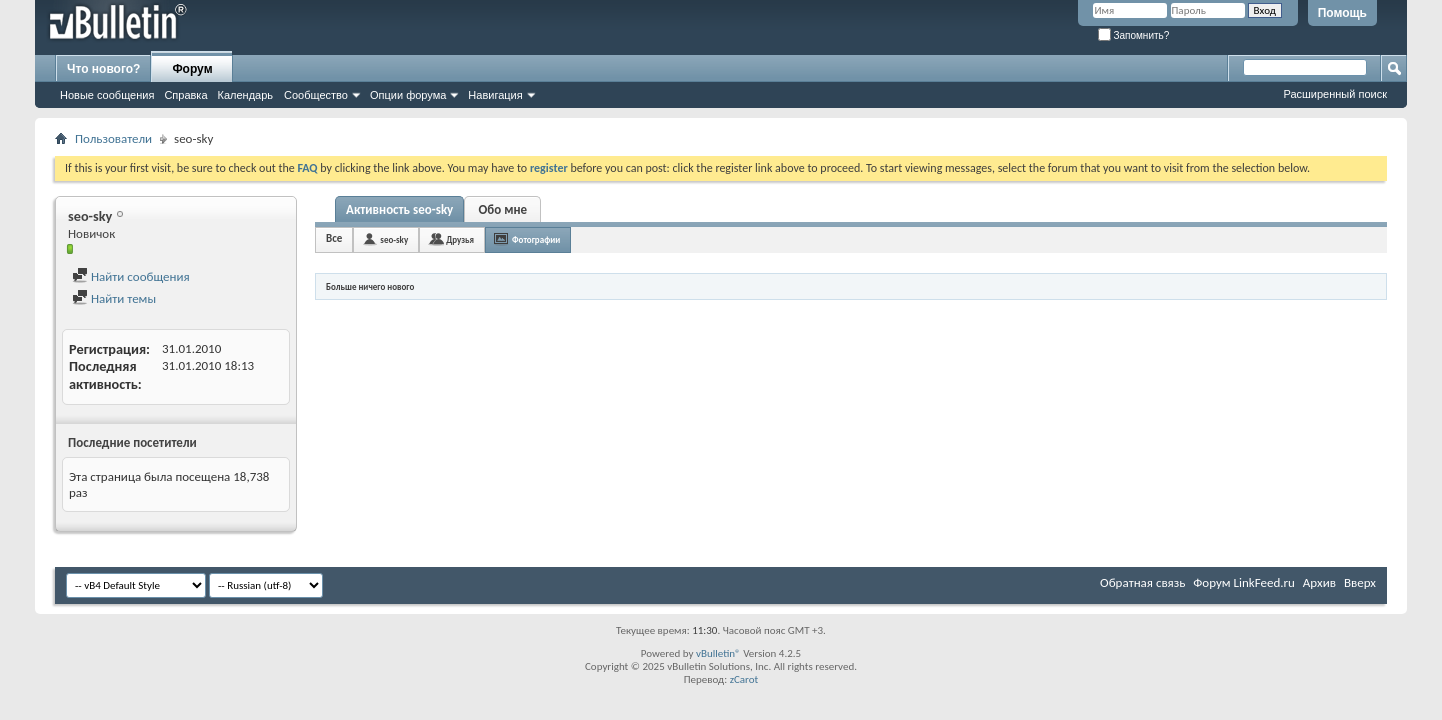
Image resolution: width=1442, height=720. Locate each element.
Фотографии (536, 239)
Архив (1319, 582)
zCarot (744, 679)
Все (334, 238)
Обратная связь (1142, 582)
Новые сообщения (107, 95)
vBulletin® (718, 653)
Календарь (246, 95)
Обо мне (503, 209)
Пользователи (113, 138)
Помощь (1342, 13)
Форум (192, 69)
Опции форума (408, 95)
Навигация (495, 95)
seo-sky (394, 239)
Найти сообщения (131, 276)
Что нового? (103, 69)
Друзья (460, 239)
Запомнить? (1134, 35)
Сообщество (316, 95)
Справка (185, 95)
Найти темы (114, 298)
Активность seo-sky (399, 209)
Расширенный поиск (1335, 94)
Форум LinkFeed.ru (1244, 582)
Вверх (1360, 582)
